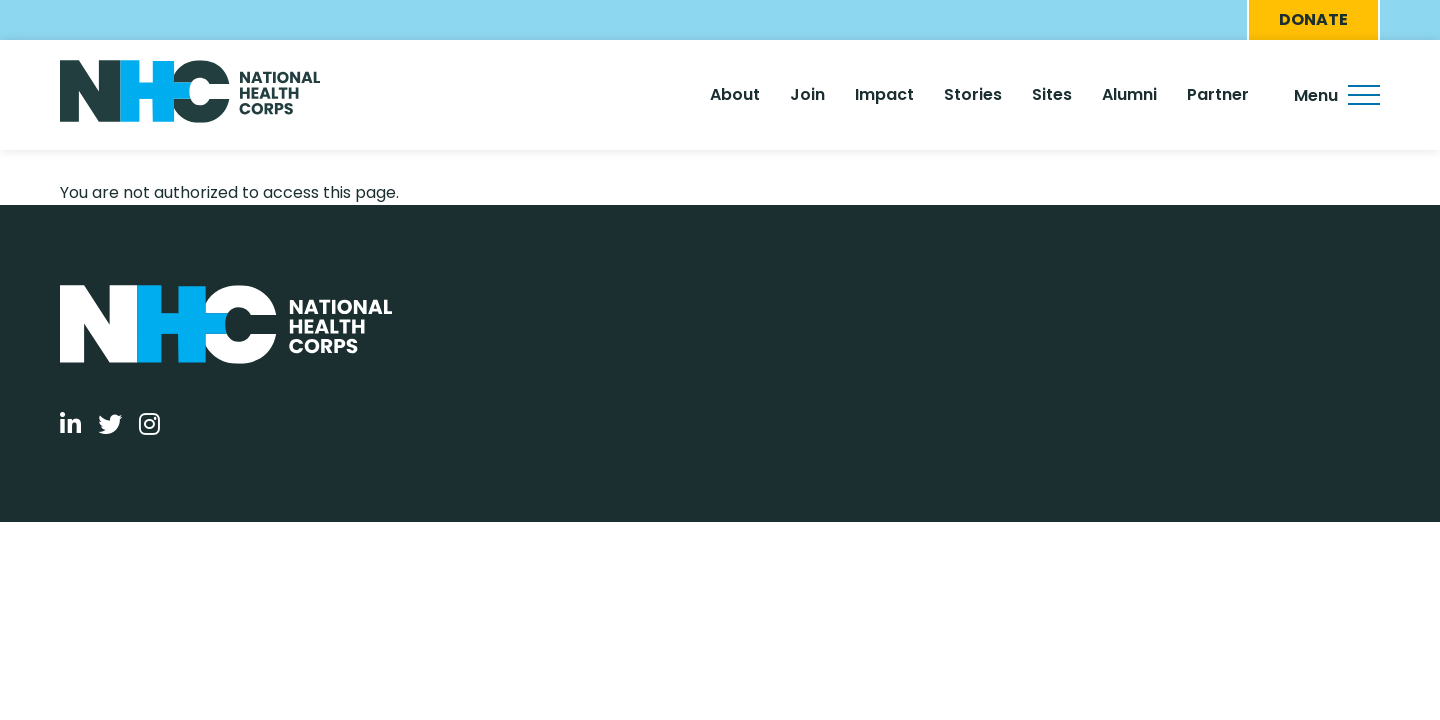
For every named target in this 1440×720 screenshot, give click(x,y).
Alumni (1129, 94)
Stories (973, 94)
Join (807, 94)
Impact (884, 94)
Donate (1313, 19)
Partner (1218, 94)
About (735, 94)
